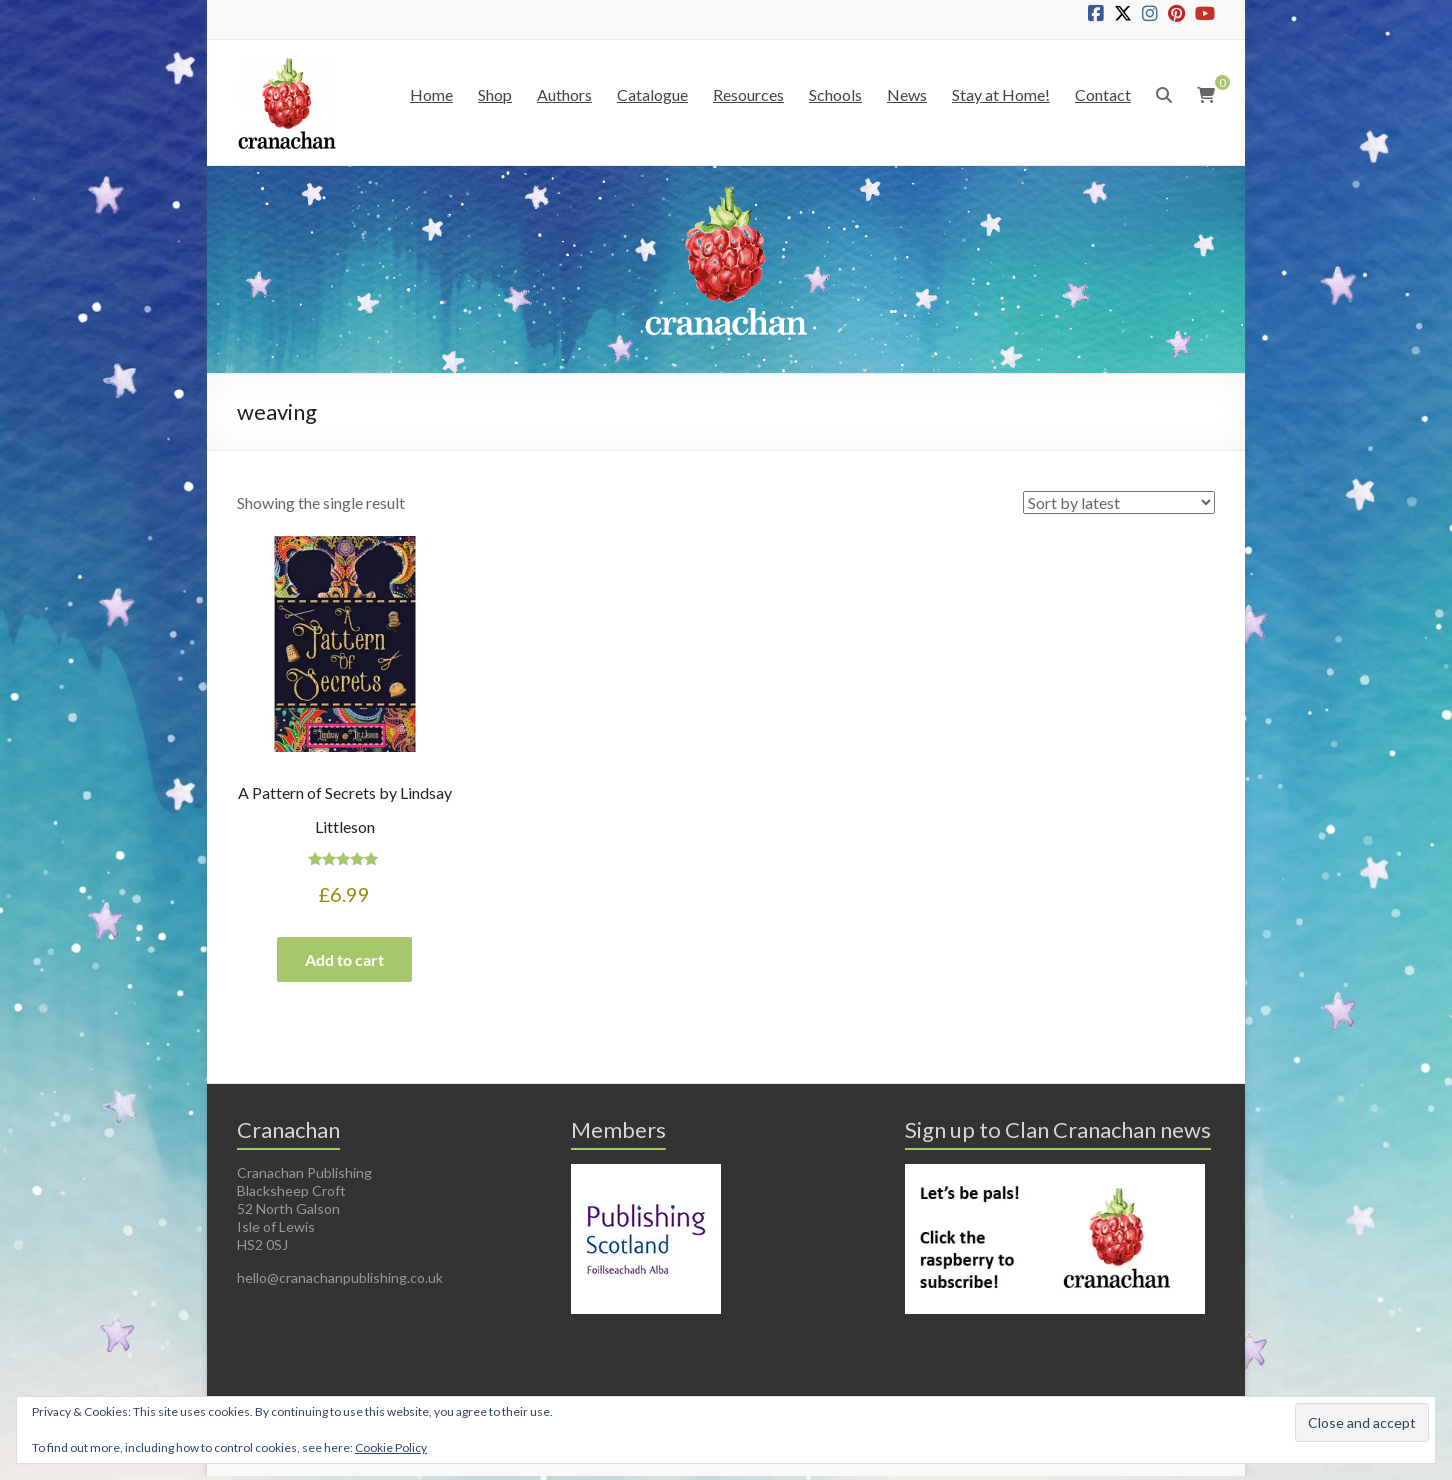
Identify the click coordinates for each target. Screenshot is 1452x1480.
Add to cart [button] (344, 960)
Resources (748, 94)
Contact (1103, 94)
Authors (564, 94)
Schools (835, 94)
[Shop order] (1119, 502)
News (907, 94)
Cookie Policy (391, 1447)
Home (431, 94)
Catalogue (652, 94)
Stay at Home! (1001, 94)
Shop (495, 94)
